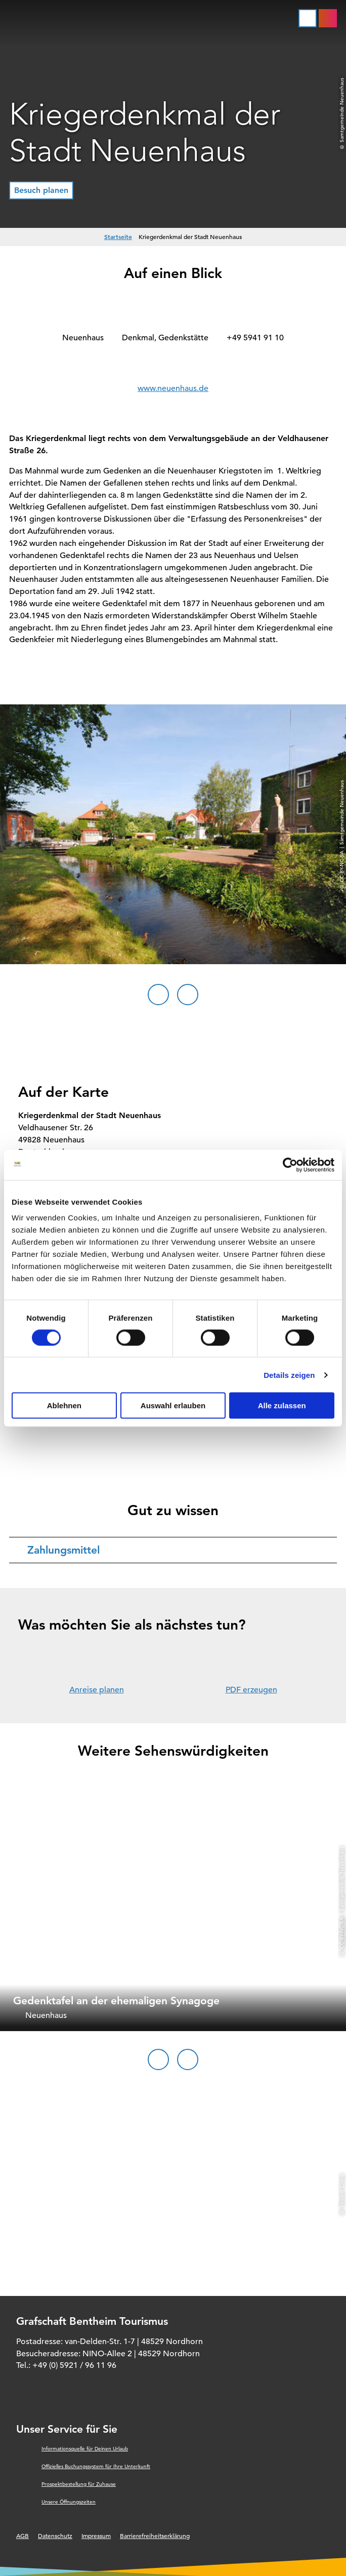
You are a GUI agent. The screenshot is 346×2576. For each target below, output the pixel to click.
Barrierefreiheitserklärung (155, 2535)
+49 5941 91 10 (255, 338)
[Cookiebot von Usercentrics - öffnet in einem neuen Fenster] (290, 1164)
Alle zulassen (282, 1405)
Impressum (96, 2535)
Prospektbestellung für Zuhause (78, 2484)
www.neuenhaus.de (173, 388)
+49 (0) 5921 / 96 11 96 (74, 2365)
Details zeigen (289, 1374)
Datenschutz (55, 2535)
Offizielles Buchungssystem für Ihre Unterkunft (95, 2466)
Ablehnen (64, 1405)
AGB (22, 2535)
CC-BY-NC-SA (341, 1932)
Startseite (118, 236)
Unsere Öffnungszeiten (68, 2502)
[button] (41, 190)
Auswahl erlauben (173, 1405)
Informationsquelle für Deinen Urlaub (84, 2448)
